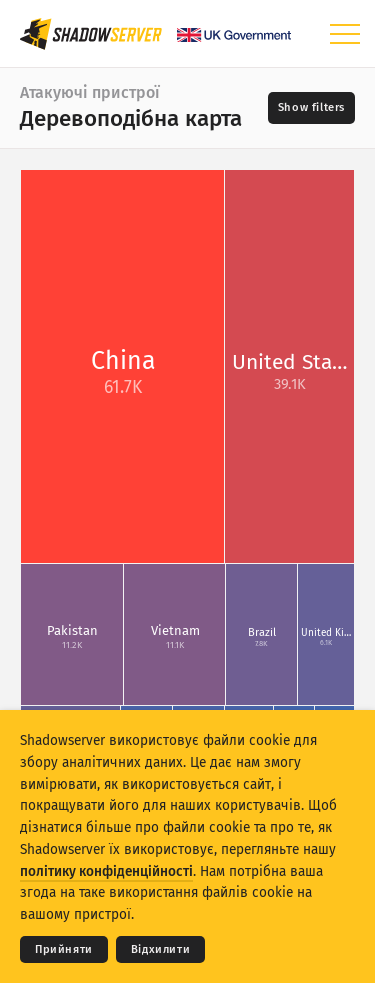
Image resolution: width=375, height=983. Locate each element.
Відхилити (160, 949)
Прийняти (64, 949)
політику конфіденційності (106, 871)
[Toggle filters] (311, 108)
